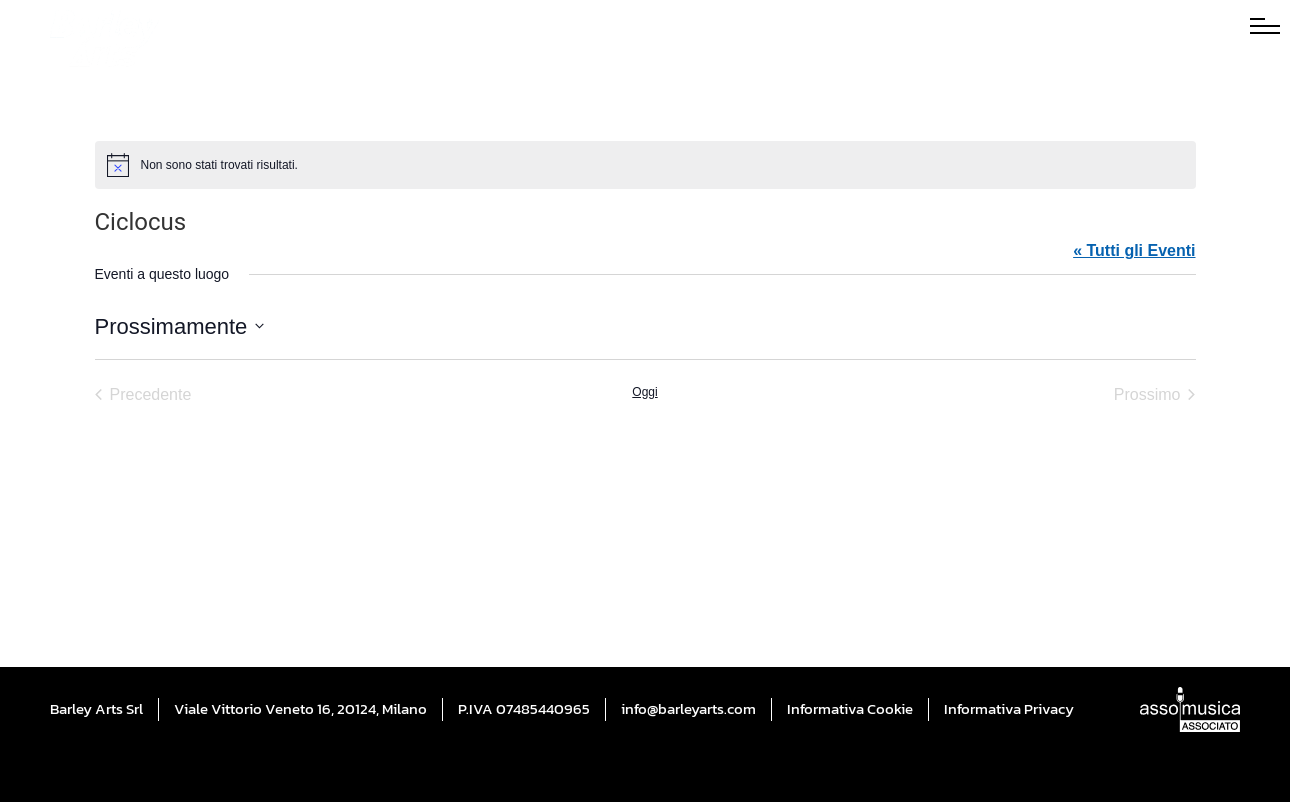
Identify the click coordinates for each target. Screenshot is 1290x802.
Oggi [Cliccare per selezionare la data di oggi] (644, 392)
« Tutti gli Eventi (1134, 250)
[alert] (645, 165)
